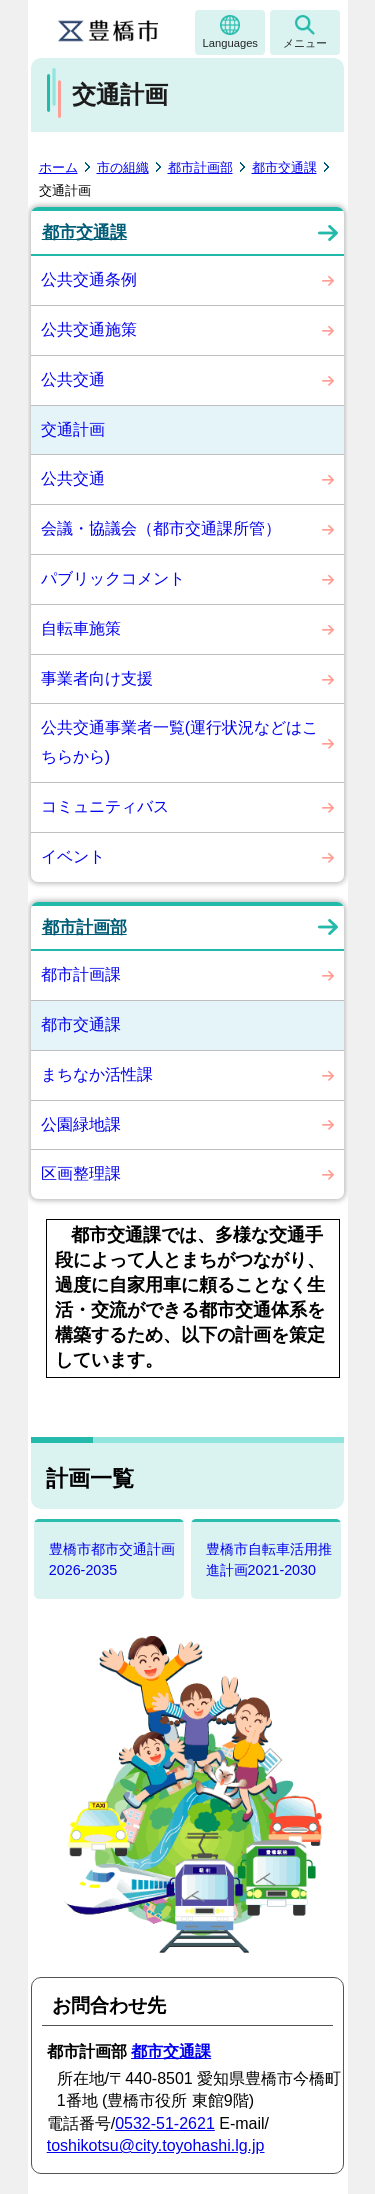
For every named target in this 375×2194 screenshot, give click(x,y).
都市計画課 (81, 974)
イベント (73, 856)
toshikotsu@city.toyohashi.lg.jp (156, 2145)
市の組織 (123, 167)
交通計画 (73, 429)
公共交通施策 (89, 329)
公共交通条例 (89, 279)
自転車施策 (81, 628)
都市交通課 (284, 167)
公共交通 (73, 379)
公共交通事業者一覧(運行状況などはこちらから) (179, 742)
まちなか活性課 (97, 1074)
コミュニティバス (105, 806)
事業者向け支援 (97, 678)
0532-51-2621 (165, 2123)
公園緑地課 (81, 1124)
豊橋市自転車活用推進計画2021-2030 (269, 1559)
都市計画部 (200, 167)
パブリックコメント (113, 578)
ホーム (58, 167)
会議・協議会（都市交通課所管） (161, 528)
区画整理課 (81, 1173)
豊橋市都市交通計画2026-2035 (112, 1559)
